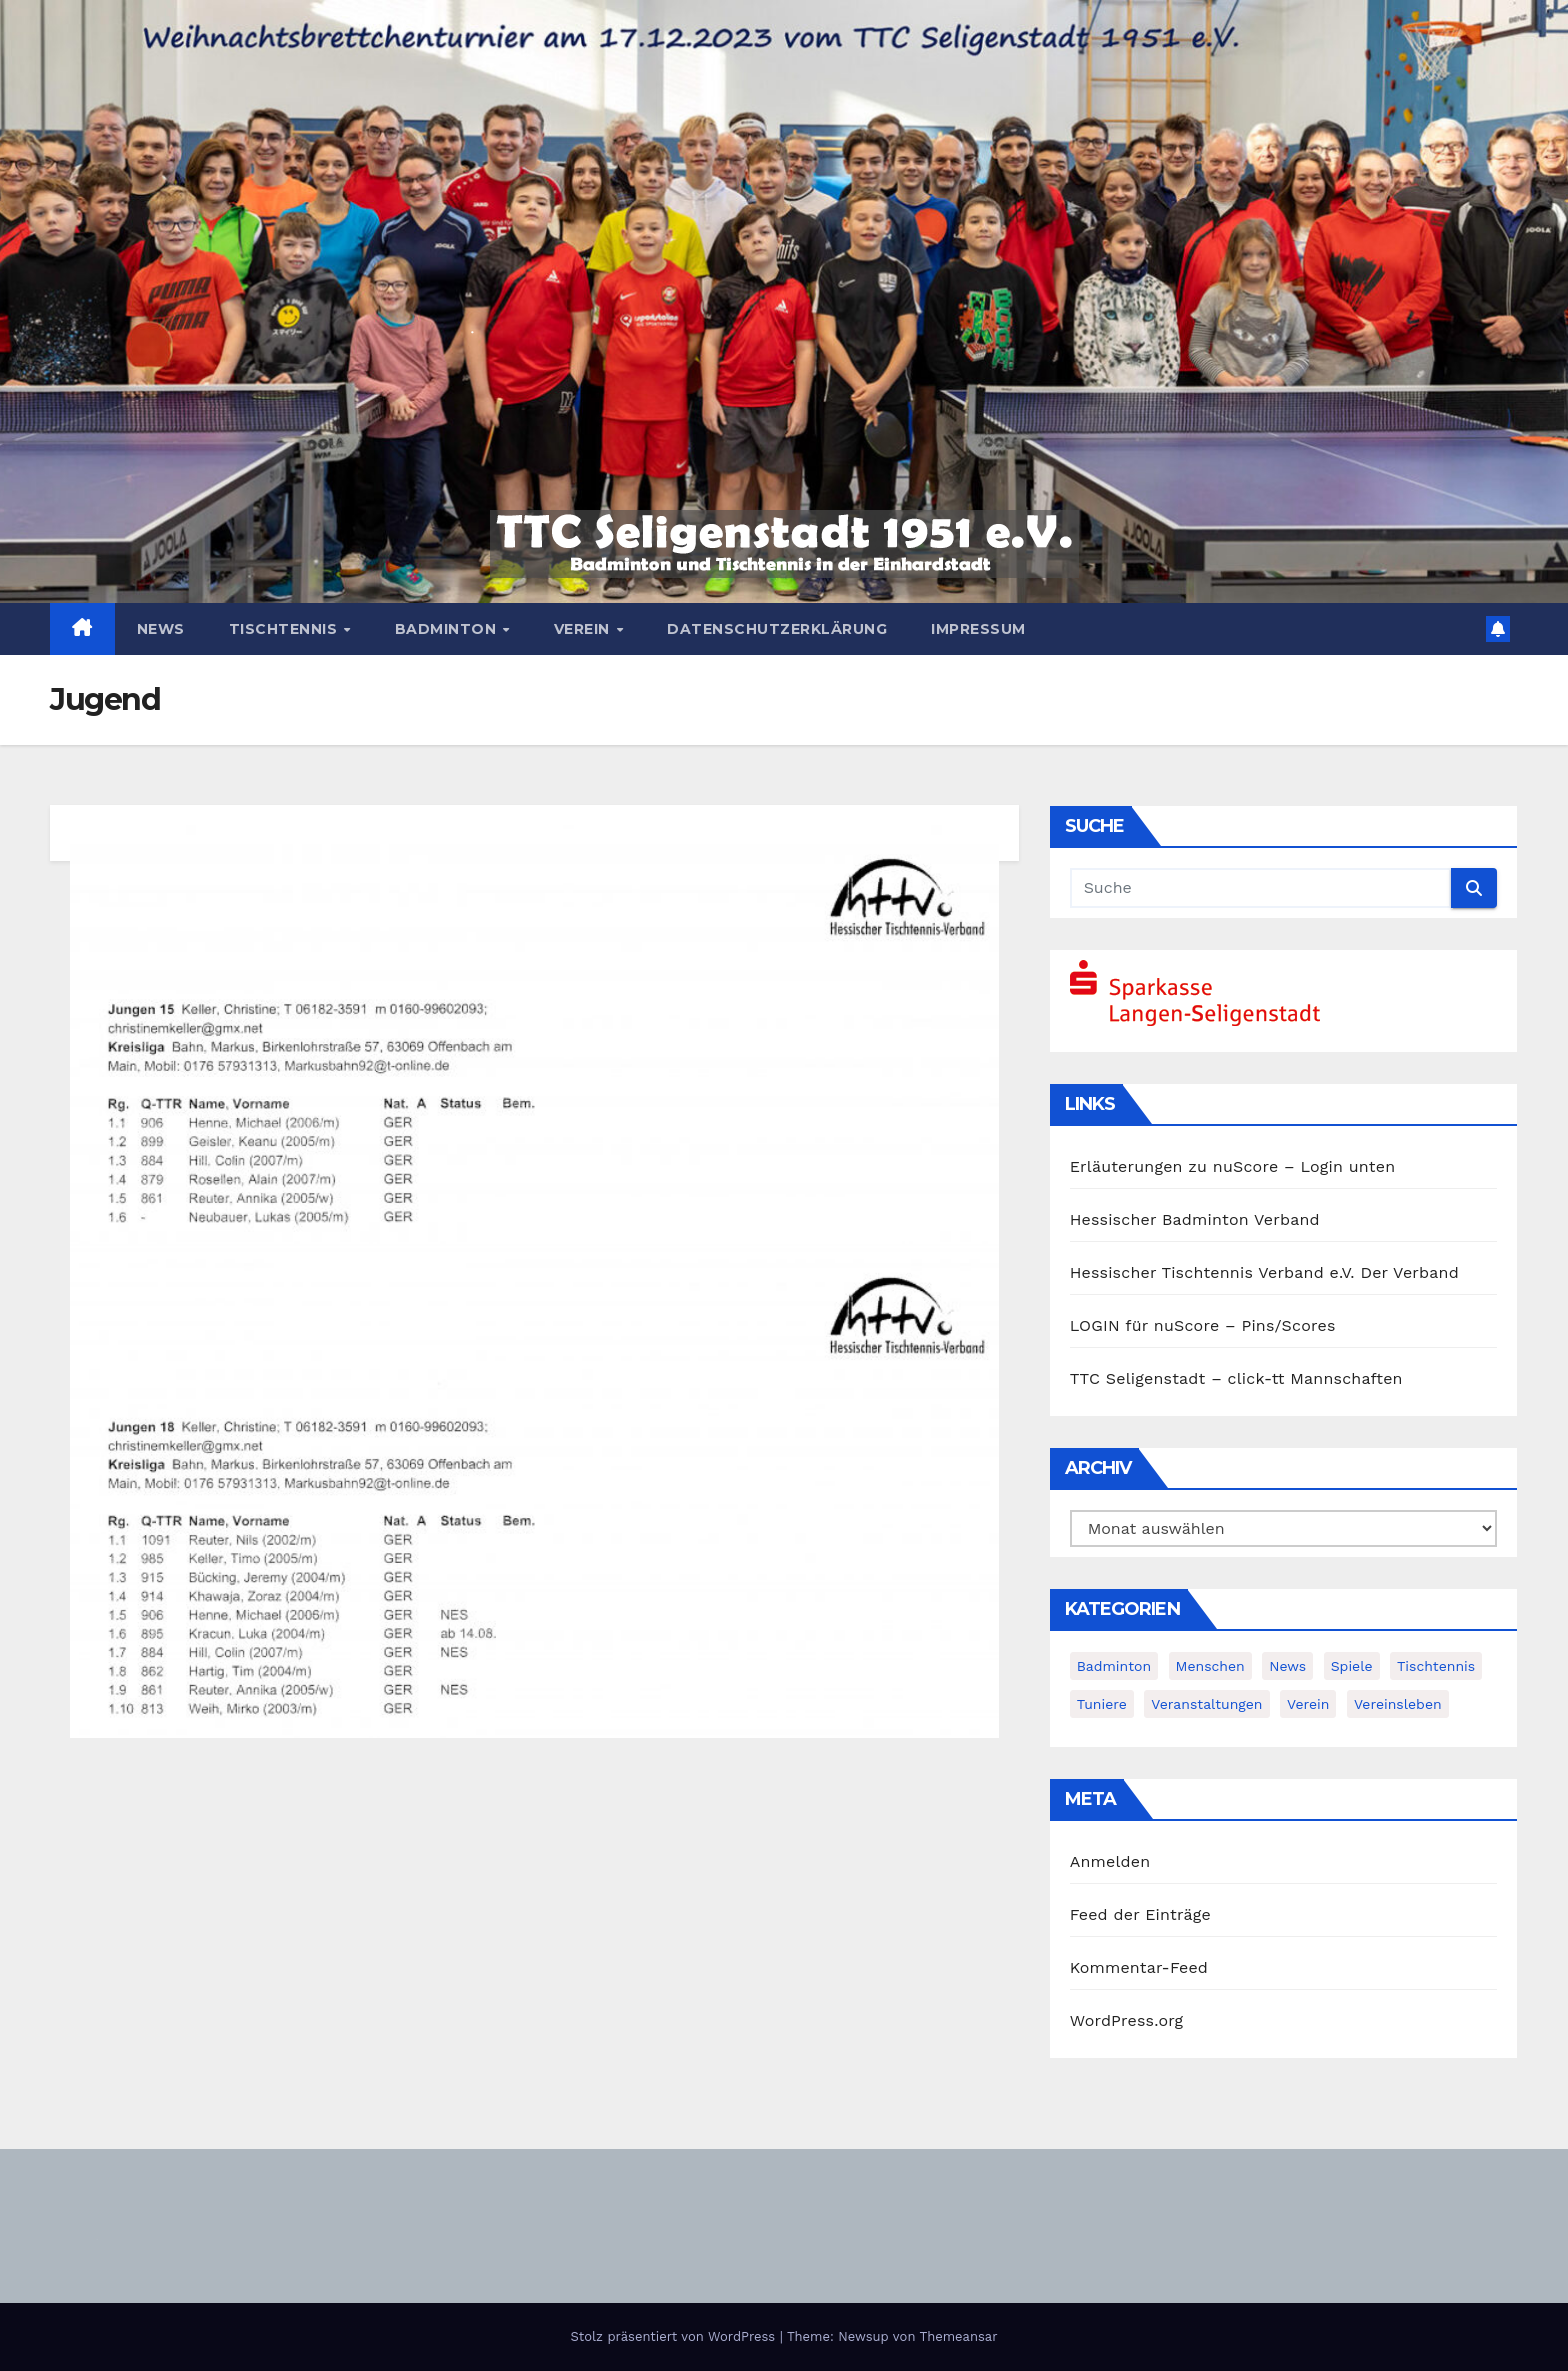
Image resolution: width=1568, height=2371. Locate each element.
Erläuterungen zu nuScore (1174, 1166)
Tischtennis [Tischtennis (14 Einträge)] (1436, 1666)
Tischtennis (285, 629)
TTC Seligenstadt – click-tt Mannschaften (1236, 1378)
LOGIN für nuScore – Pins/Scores (1203, 1325)
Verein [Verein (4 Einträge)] (1308, 1704)
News (161, 629)
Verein (584, 629)
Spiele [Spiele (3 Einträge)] (1352, 1666)
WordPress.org (1127, 2020)
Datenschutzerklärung (777, 629)
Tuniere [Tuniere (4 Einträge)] (1102, 1704)
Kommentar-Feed (1139, 1967)
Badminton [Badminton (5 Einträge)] (1114, 1666)
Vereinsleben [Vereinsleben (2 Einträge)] (1398, 1704)
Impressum (978, 629)
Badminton (448, 629)
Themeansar (959, 2336)
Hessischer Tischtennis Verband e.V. (1212, 1272)
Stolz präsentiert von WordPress (674, 2336)
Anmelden (1110, 1861)
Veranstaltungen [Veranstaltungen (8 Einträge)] (1206, 1704)
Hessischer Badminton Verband (1195, 1219)
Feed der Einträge (1140, 1914)
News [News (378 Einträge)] (1287, 1666)
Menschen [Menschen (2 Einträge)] (1210, 1666)
